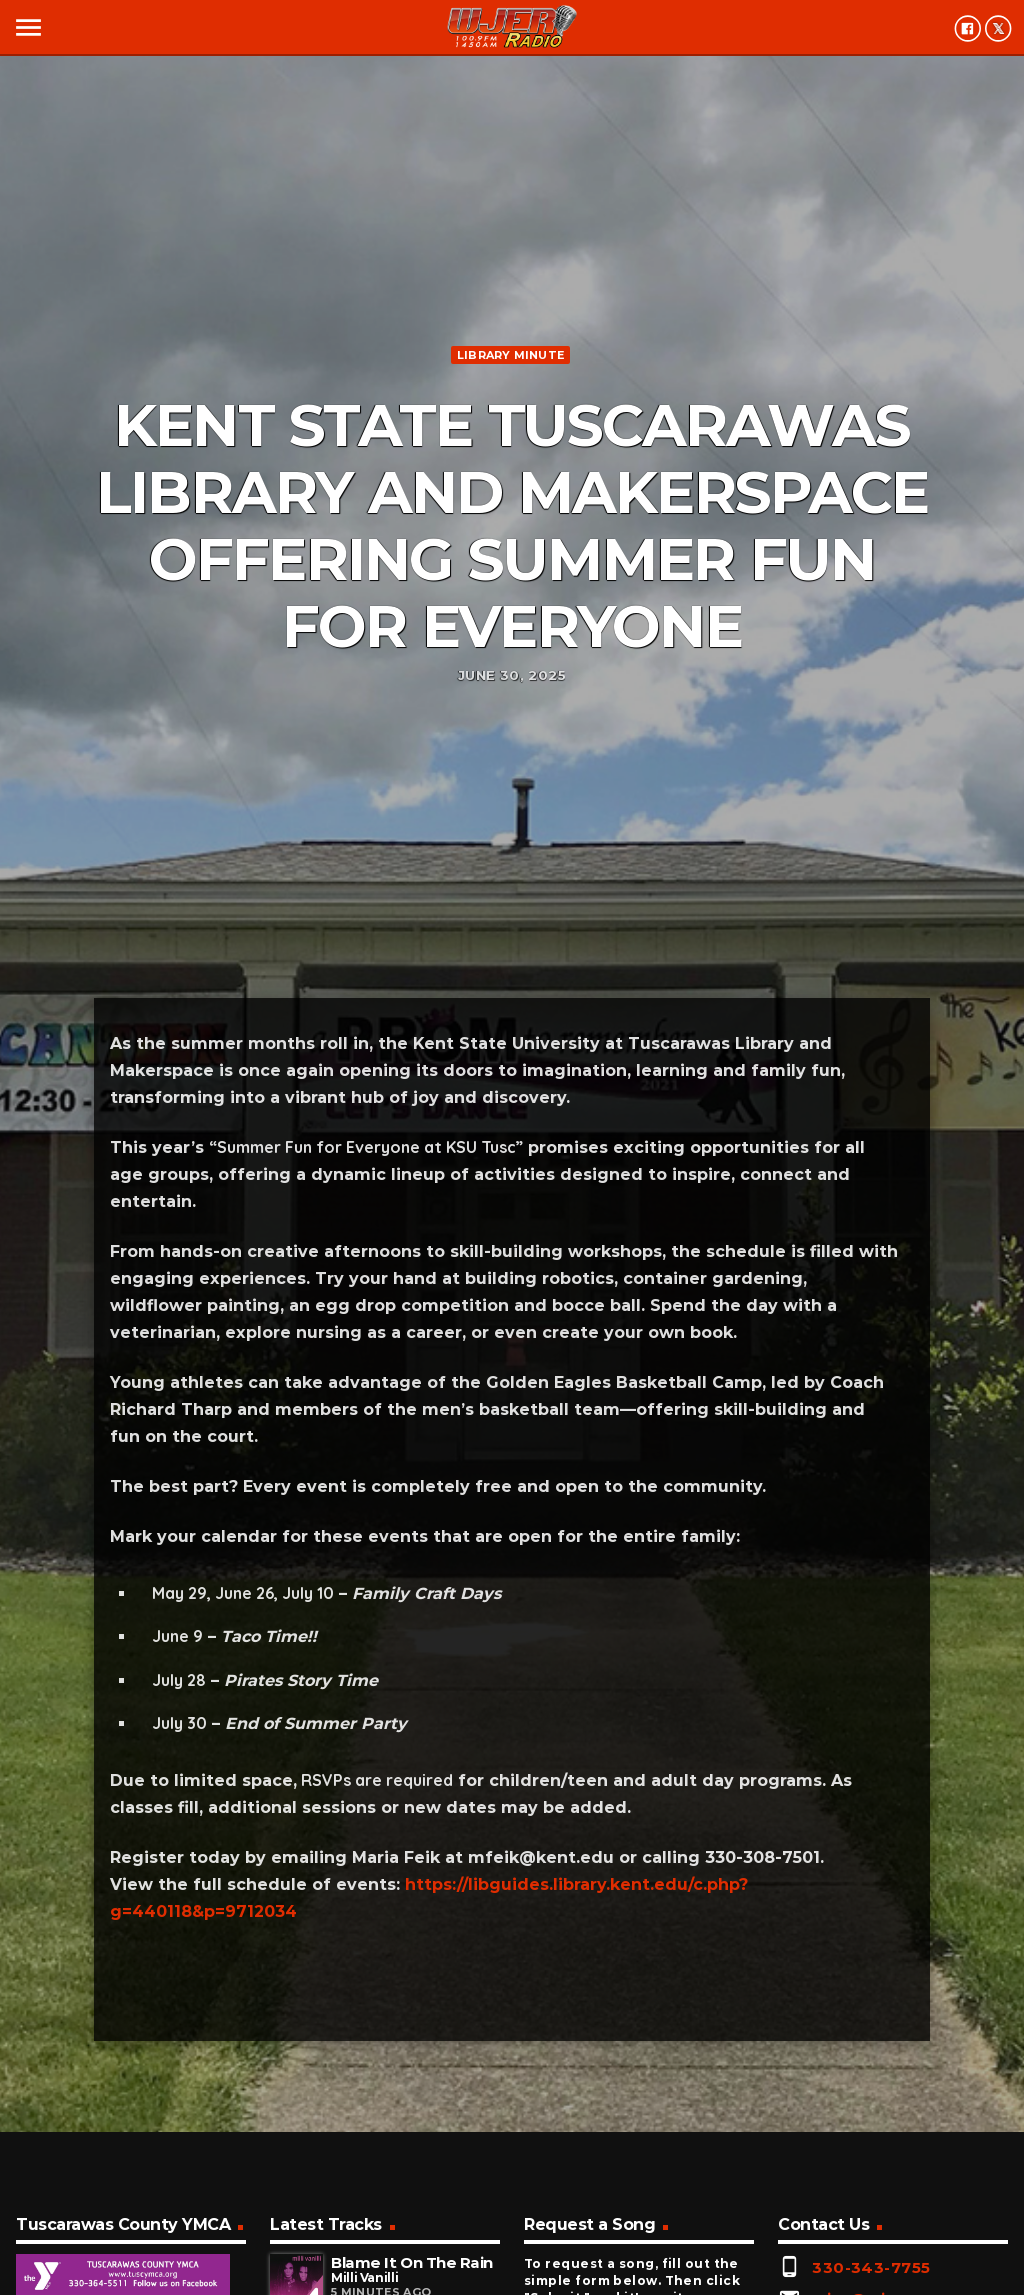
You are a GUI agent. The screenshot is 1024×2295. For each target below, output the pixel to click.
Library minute (510, 355)
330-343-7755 (871, 2267)
